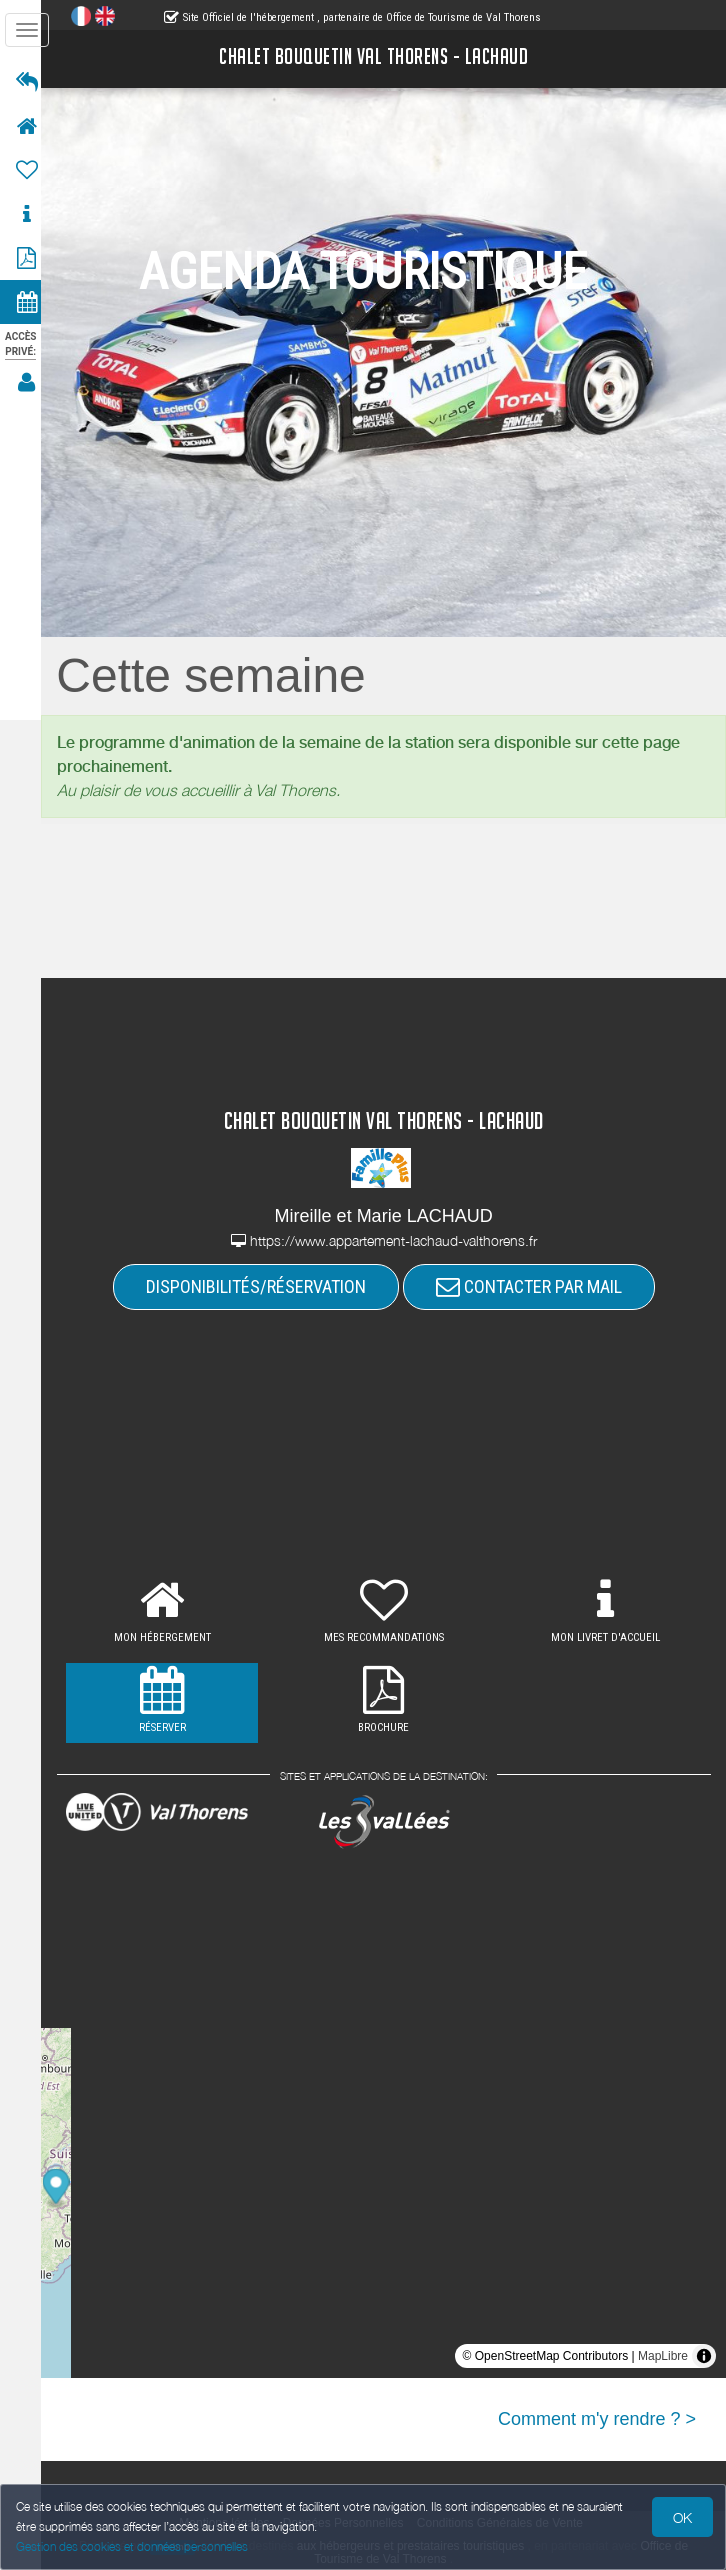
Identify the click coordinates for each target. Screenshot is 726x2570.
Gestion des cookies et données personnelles (132, 2546)
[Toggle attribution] (704, 2356)
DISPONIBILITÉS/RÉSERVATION (262, 1286)
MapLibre (663, 2356)
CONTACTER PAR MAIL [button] (535, 1286)
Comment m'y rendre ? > (597, 2419)
